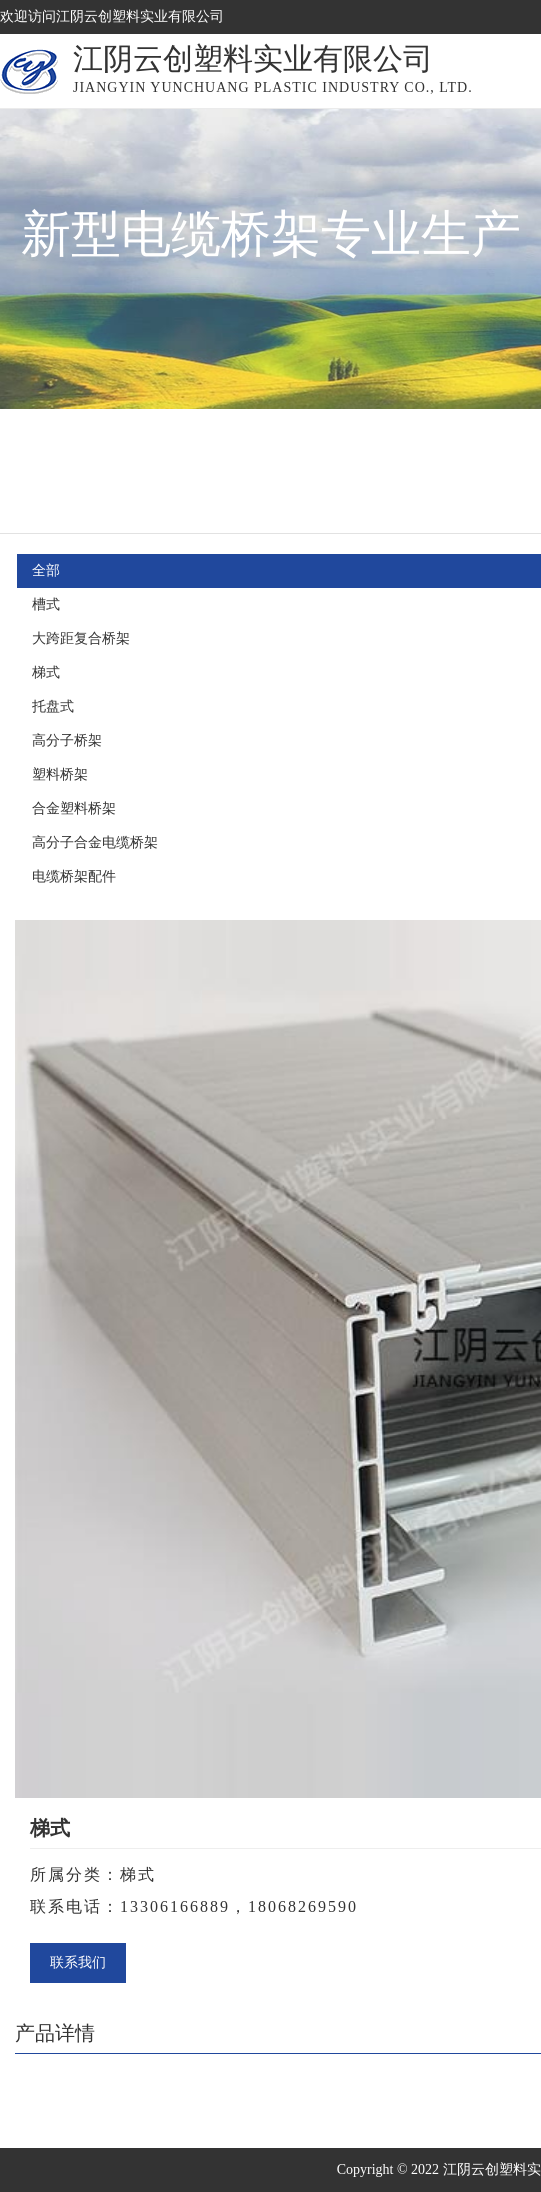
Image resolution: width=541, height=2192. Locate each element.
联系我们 (78, 1962)
